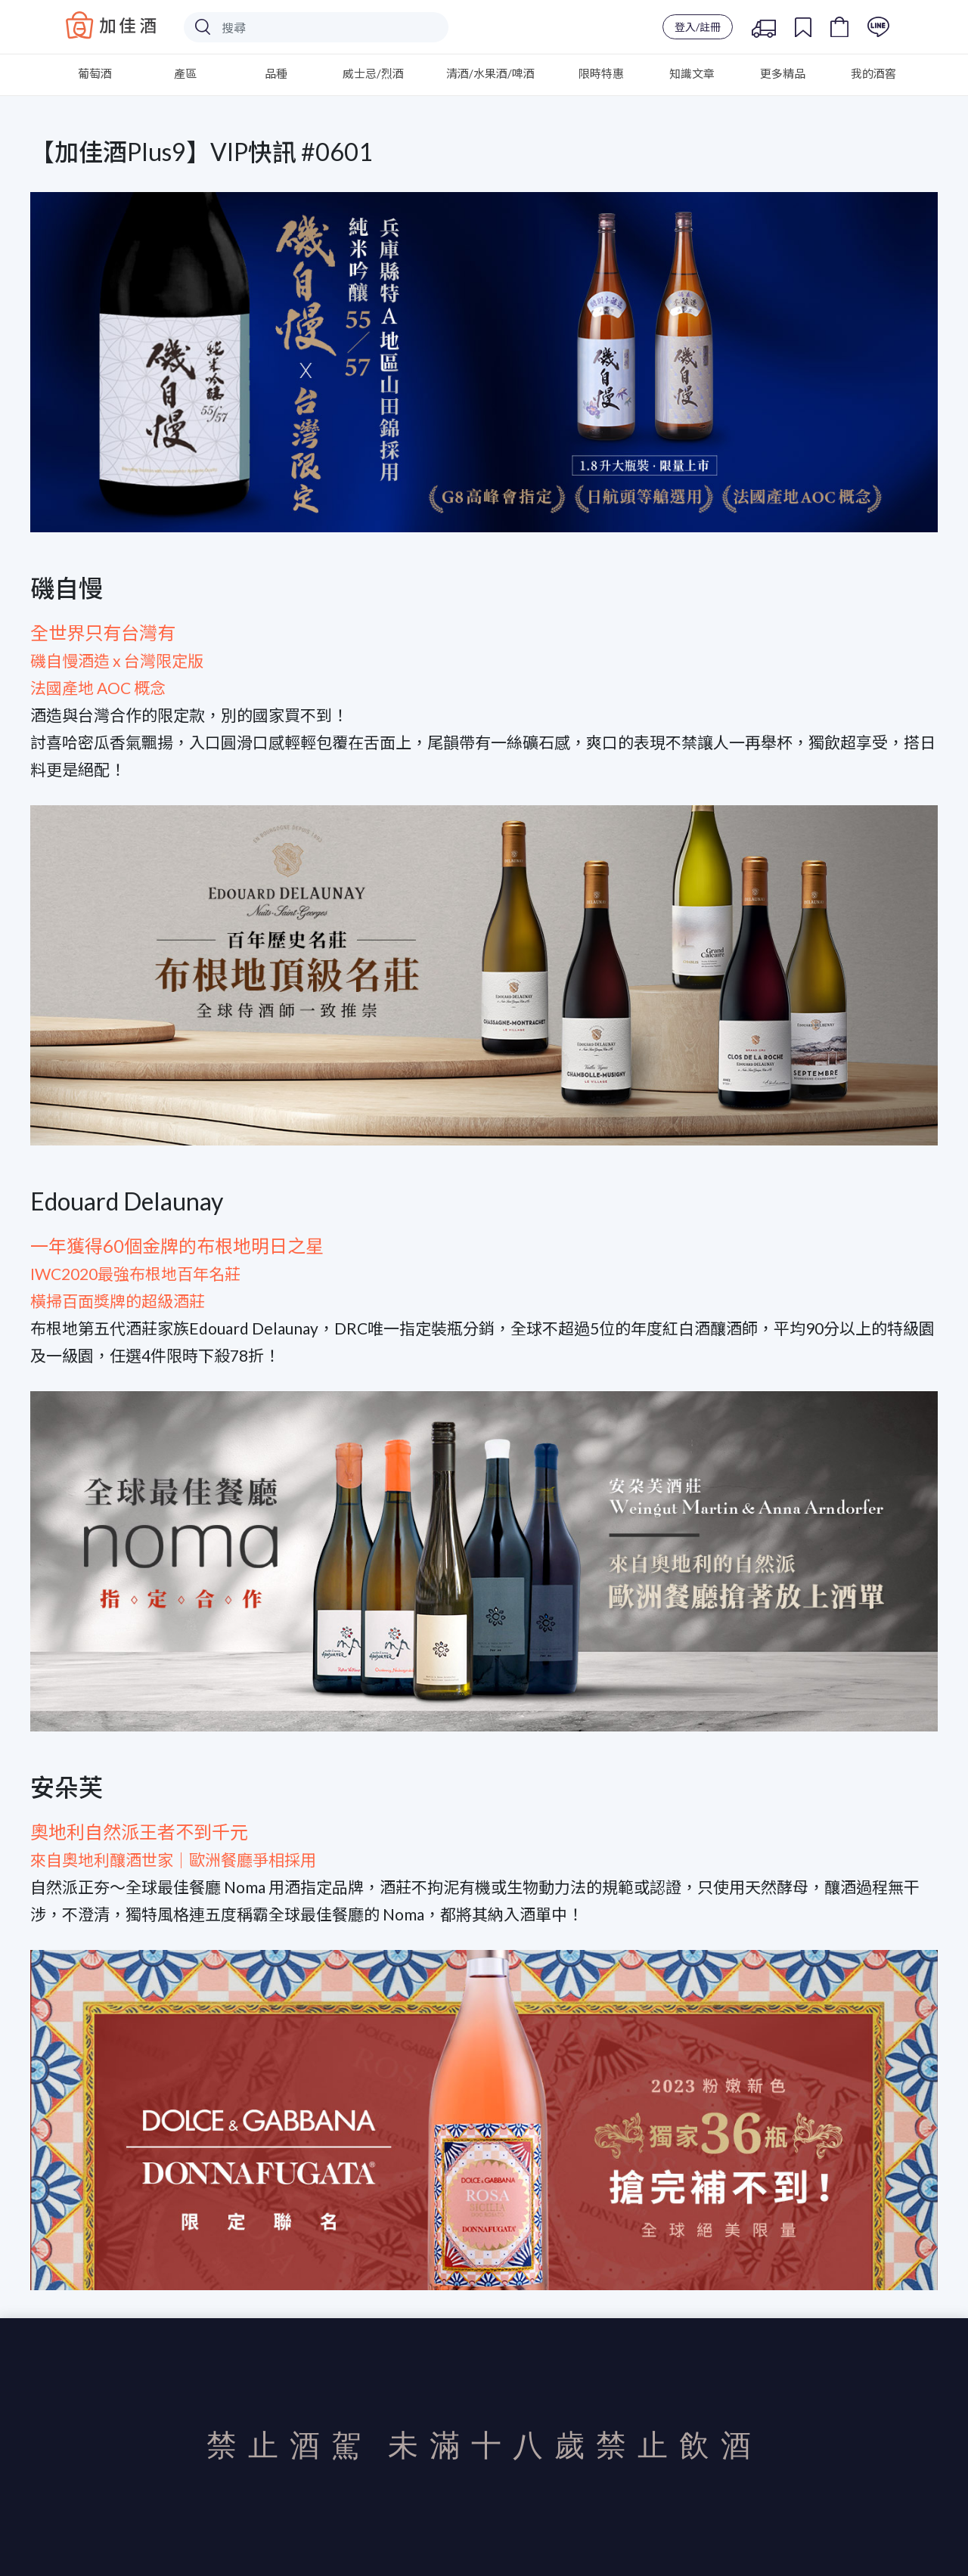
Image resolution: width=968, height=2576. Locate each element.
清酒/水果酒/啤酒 (490, 73)
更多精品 (782, 73)
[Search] (316, 27)
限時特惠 (601, 73)
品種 (276, 73)
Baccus (111, 25)
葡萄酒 (95, 73)
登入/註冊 (698, 26)
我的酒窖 (873, 73)
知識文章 (692, 73)
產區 (185, 73)
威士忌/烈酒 (373, 73)
